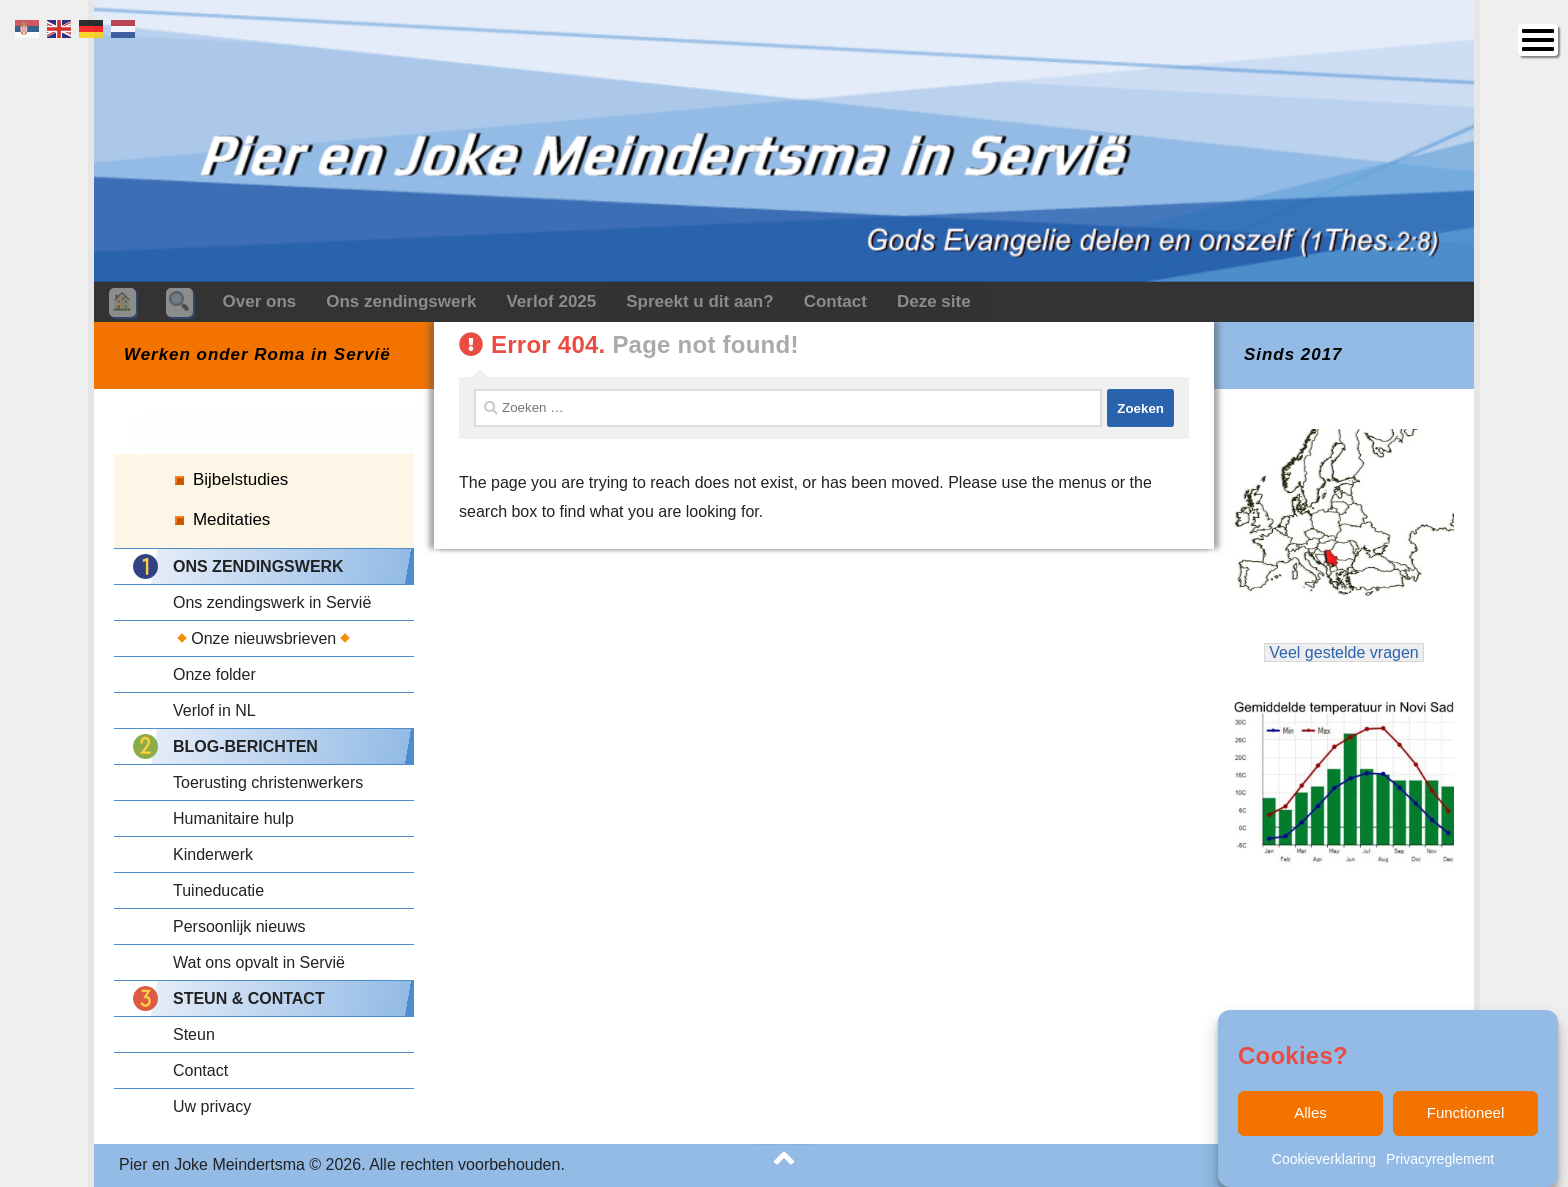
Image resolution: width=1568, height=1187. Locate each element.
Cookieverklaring (1324, 1159)
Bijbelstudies (240, 479)
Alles (1310, 1112)
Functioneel (1466, 1112)
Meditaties (231, 519)
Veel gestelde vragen (1344, 652)
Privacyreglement (1440, 1159)
